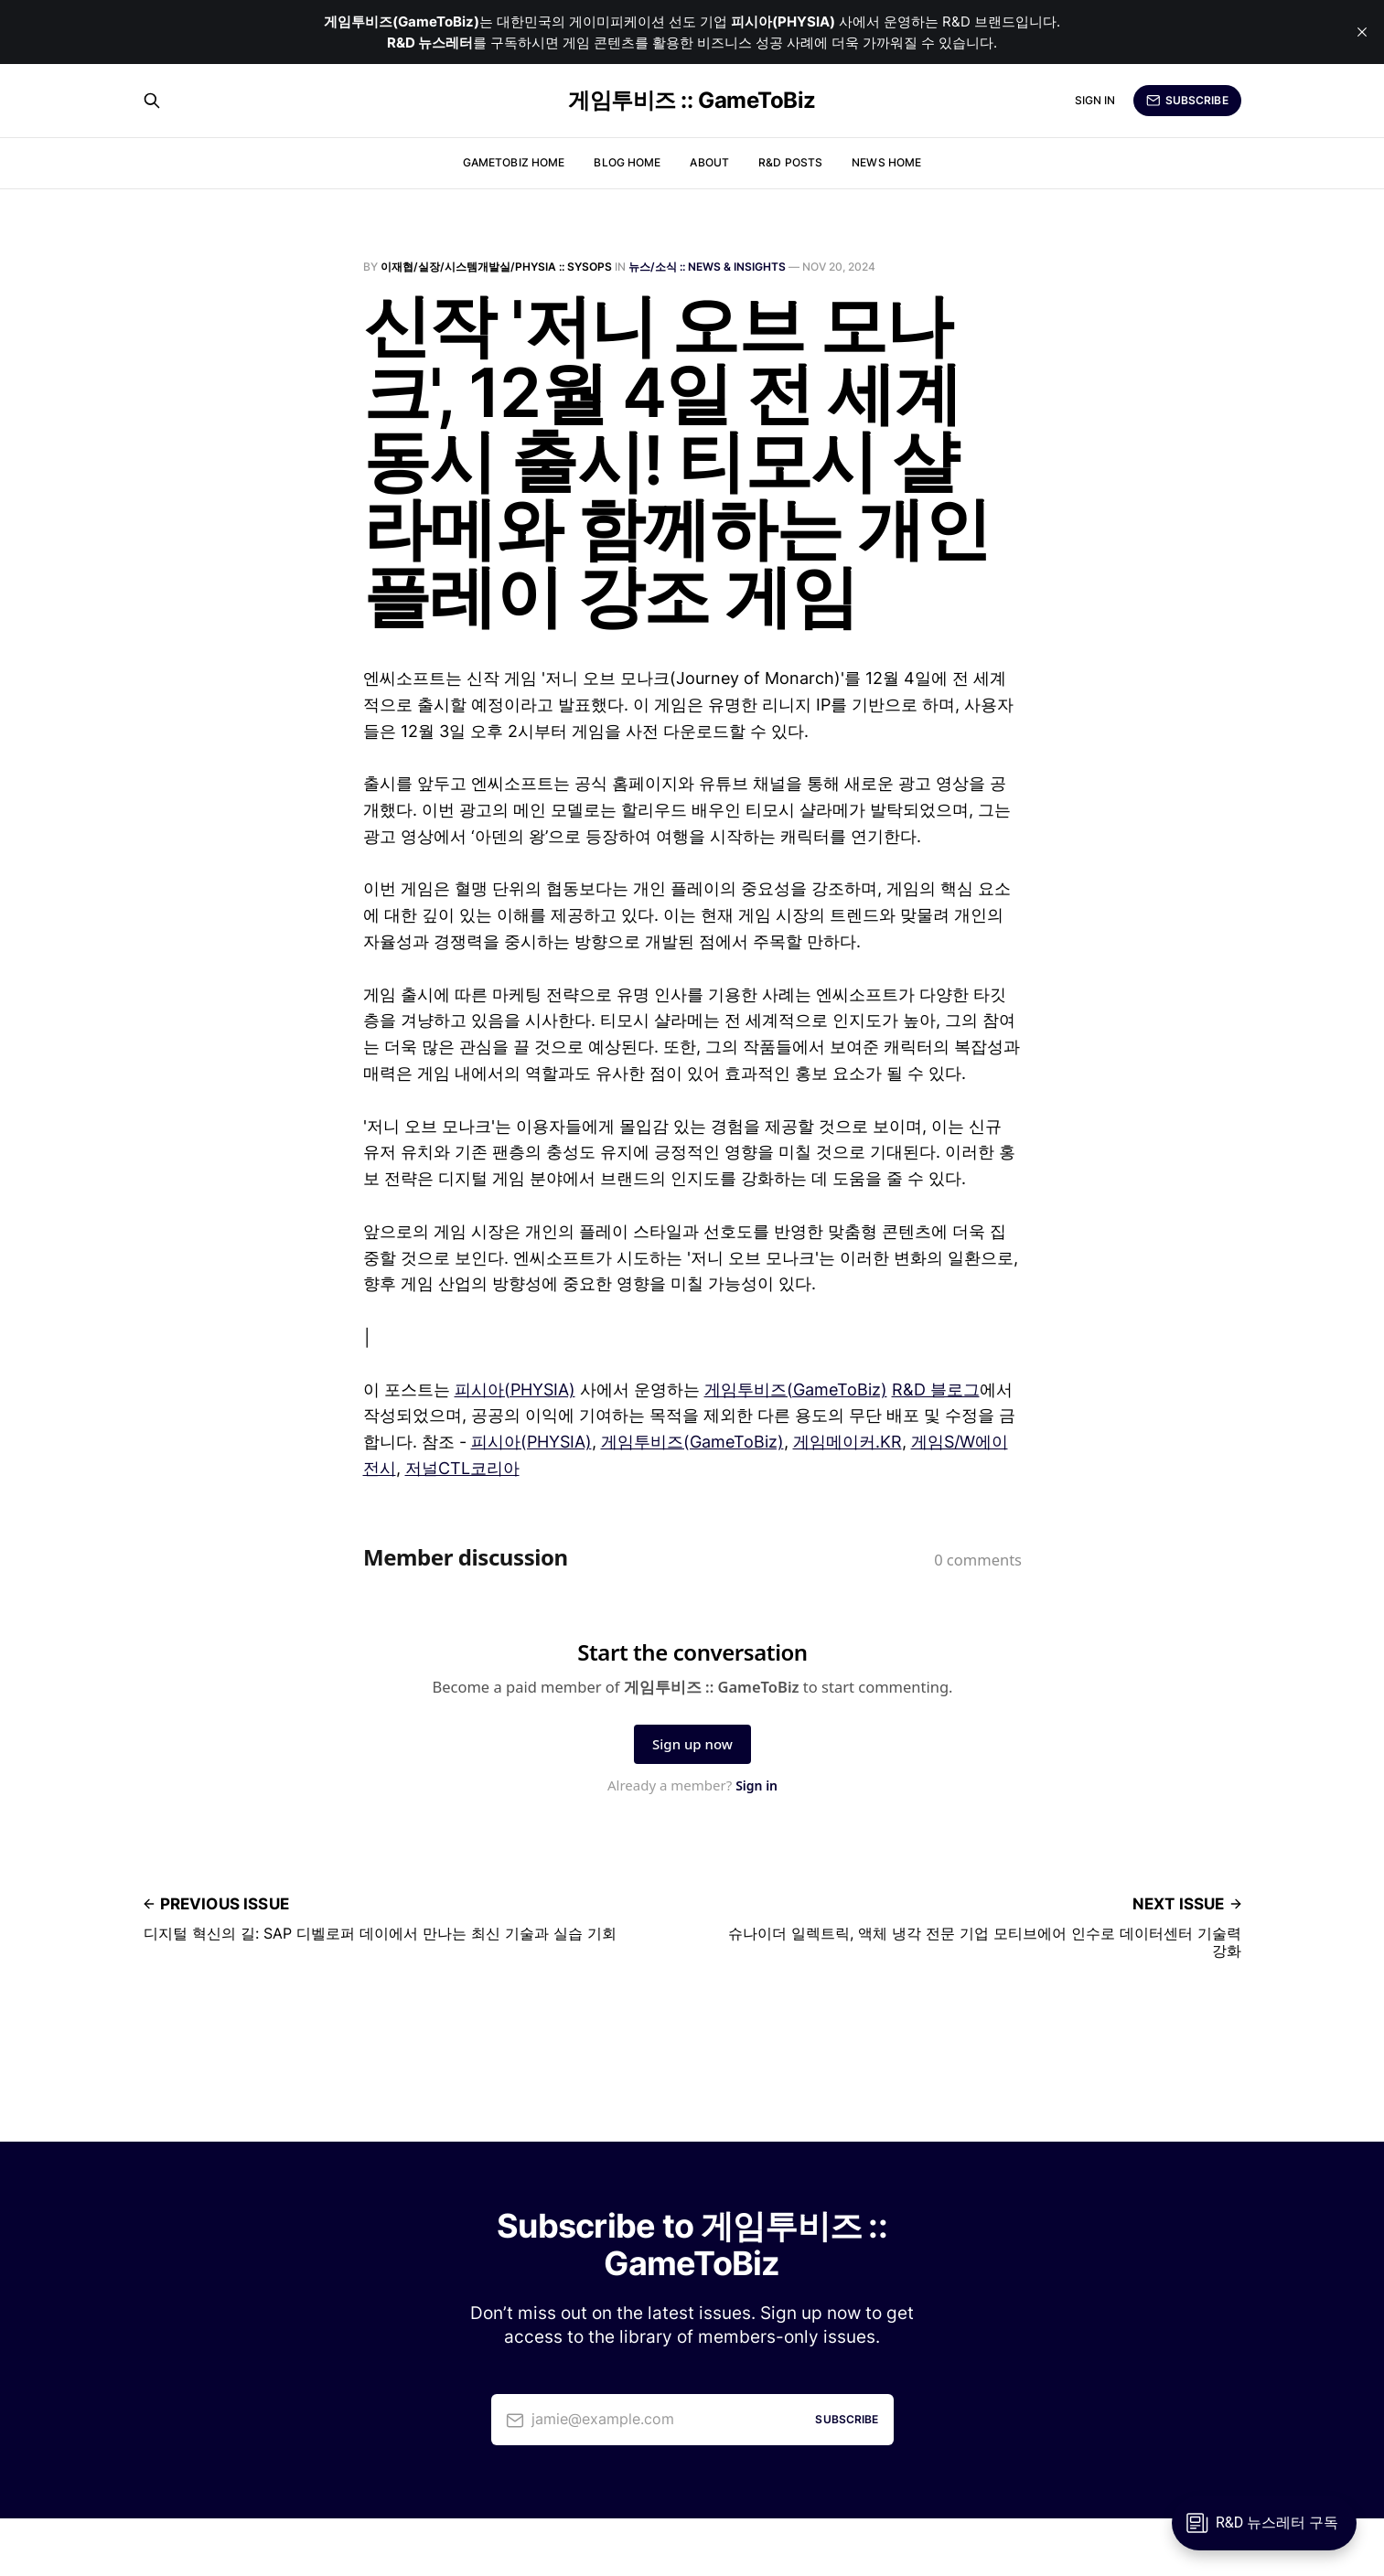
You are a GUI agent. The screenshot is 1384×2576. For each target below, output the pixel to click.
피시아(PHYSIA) (515, 1389)
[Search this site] (152, 100)
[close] (1362, 32)
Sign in (1095, 100)
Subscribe (1187, 100)
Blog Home (627, 162)
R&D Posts (790, 162)
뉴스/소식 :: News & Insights (707, 266)
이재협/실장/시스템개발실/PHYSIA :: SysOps (496, 266)
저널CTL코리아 (462, 1468)
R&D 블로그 (936, 1389)
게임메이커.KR (847, 1441)
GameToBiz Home (514, 162)
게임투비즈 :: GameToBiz (691, 101)
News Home (886, 162)
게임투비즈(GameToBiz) (795, 1389)
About (709, 162)
